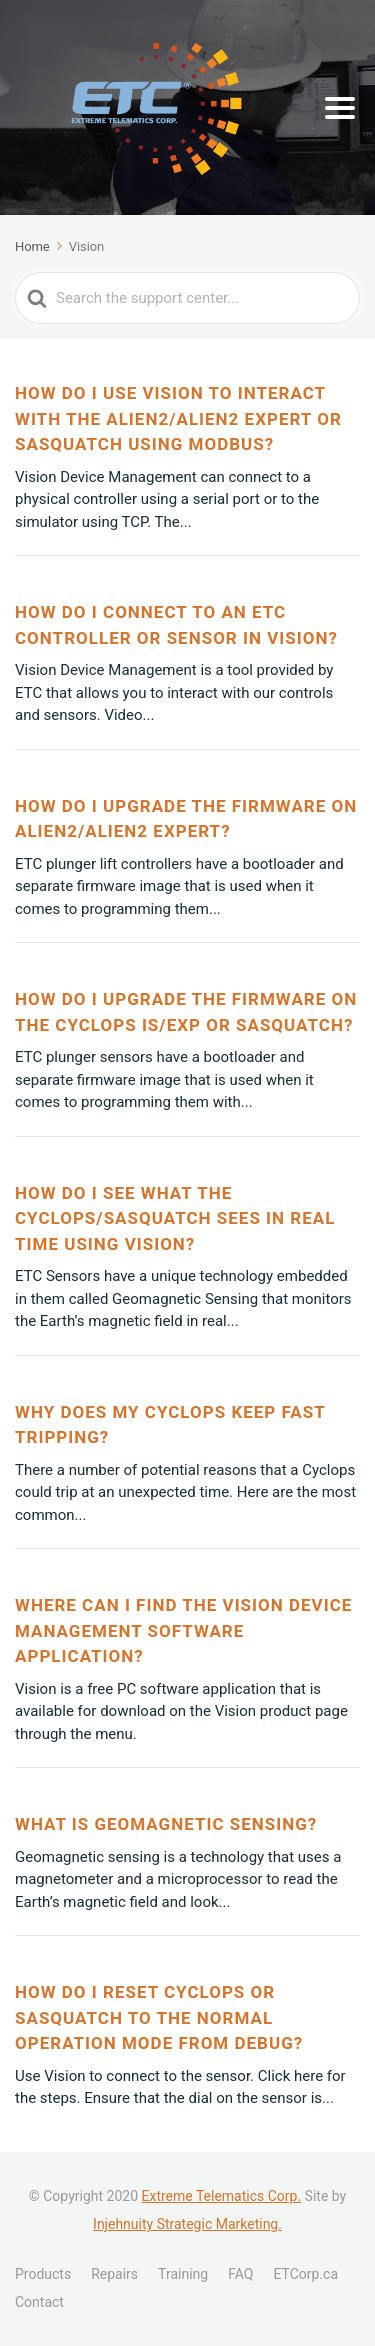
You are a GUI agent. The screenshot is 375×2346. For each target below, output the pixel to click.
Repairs (114, 2274)
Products (43, 2274)
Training (183, 2274)
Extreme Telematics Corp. (221, 2196)
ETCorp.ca (305, 2274)
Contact (39, 2302)
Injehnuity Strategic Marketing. (187, 2224)
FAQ (240, 2274)
